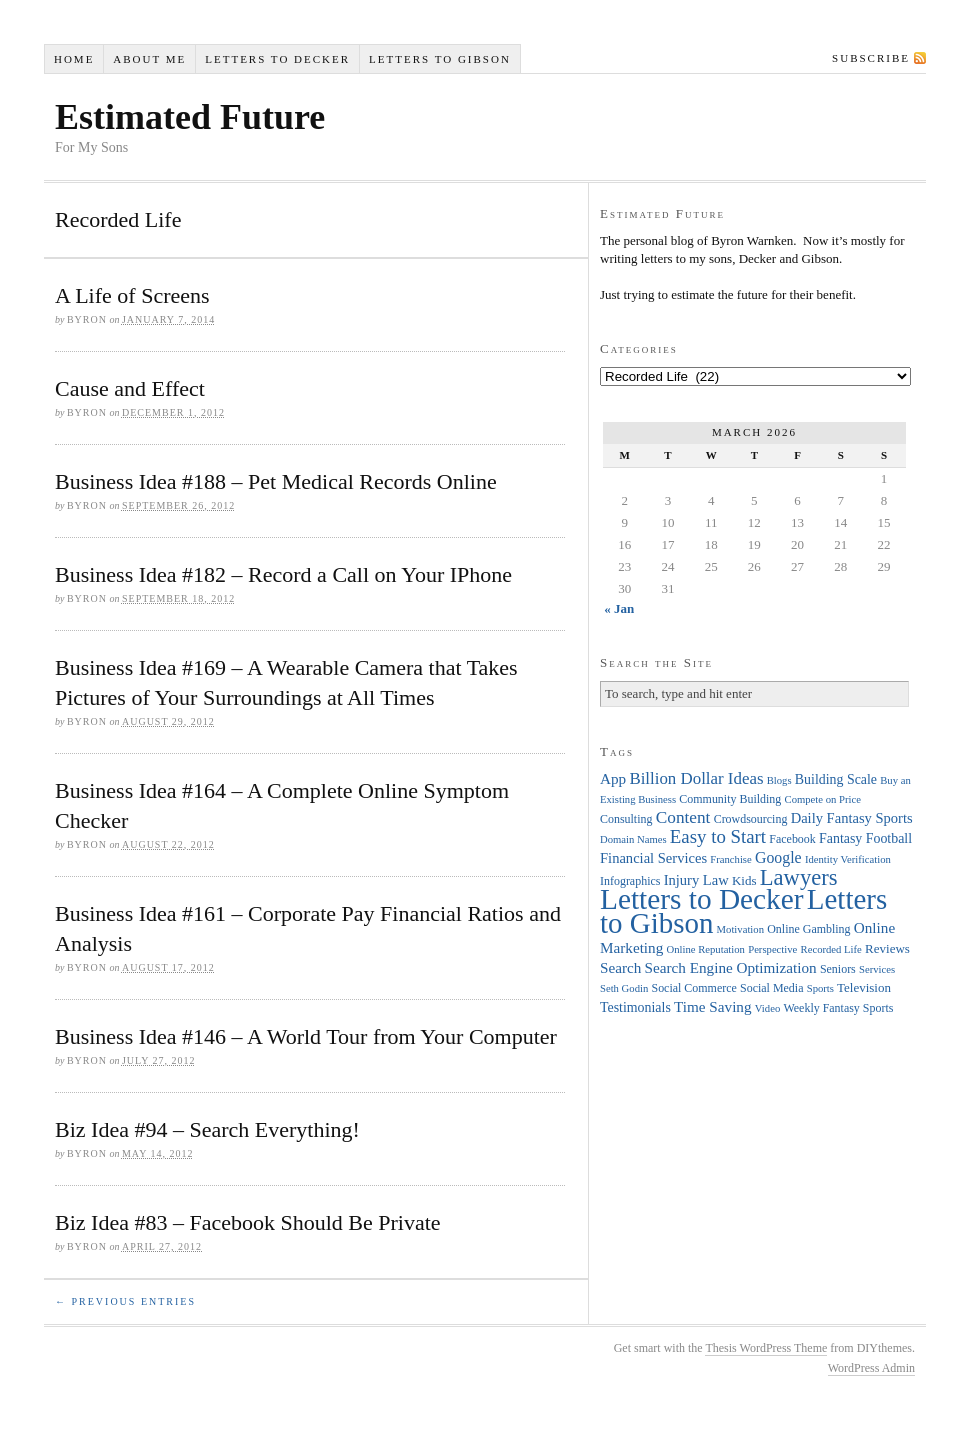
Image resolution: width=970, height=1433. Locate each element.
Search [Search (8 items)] (620, 967)
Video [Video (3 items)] (767, 1008)
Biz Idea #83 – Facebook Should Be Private (248, 1222)
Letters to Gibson (440, 59)
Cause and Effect (130, 388)
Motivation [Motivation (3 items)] (740, 929)
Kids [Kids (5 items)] (744, 880)
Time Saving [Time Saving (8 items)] (713, 1006)
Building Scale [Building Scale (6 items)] (836, 779)
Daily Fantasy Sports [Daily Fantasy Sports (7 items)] (852, 818)
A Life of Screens (132, 295)
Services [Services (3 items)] (877, 969)
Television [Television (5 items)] (864, 987)
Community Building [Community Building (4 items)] (730, 799)
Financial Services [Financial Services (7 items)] (653, 858)
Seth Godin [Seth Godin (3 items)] (624, 988)
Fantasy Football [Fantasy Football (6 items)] (865, 838)
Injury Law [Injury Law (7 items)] (696, 880)
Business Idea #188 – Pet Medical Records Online (276, 481)
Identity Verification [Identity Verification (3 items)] (848, 859)
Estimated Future (190, 117)
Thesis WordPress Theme (766, 1348)
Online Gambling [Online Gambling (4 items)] (808, 929)
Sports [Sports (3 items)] (820, 988)
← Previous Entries (125, 1301)
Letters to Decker (277, 59)
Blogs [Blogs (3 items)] (779, 780)
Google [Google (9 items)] (778, 857)
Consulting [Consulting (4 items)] (626, 819)
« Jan (619, 608)
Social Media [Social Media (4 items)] (771, 988)
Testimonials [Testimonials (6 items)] (635, 1007)
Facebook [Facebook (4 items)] (792, 839)
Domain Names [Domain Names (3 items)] (633, 839)
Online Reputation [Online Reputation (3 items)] (706, 949)
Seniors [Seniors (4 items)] (838, 969)
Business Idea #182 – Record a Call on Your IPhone (283, 574)
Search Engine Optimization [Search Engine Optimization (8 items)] (731, 967)
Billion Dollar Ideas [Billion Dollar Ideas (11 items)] (696, 778)
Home (74, 59)
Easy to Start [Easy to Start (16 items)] (718, 836)
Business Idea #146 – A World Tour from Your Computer (306, 1036)
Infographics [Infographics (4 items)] (630, 881)
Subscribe (871, 58)
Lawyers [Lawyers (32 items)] (799, 877)
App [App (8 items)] (613, 778)
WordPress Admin (871, 1368)
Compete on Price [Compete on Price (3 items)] (823, 799)
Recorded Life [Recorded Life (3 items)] (831, 949)
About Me (149, 59)
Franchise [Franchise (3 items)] (730, 859)
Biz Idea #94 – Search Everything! (207, 1129)
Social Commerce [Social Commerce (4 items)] (694, 988)
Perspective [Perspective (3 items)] (772, 949)
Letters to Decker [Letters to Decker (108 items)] (702, 899)
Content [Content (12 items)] (683, 817)
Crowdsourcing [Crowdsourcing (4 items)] (751, 819)
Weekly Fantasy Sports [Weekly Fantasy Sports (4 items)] (838, 1008)
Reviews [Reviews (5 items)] (887, 948)
